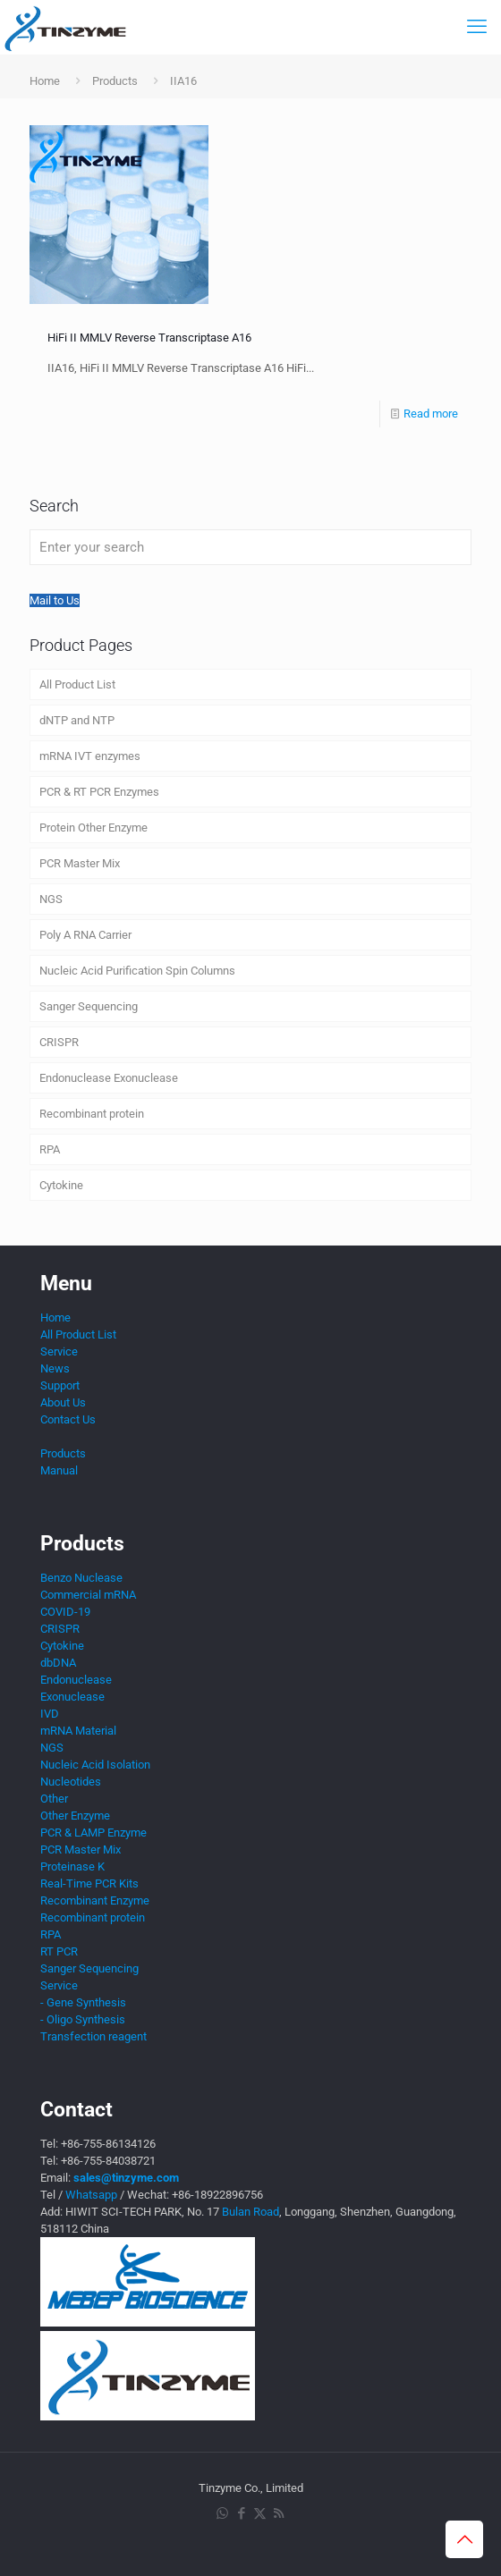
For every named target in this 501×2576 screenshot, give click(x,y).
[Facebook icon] (241, 2513)
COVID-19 (65, 1611)
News (55, 1368)
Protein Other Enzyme (93, 827)
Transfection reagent (93, 2036)
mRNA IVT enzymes (89, 756)
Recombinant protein (91, 1113)
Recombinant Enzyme (94, 1900)
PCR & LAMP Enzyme (93, 1832)
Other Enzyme (75, 1815)
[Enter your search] (250, 547)
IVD (49, 1713)
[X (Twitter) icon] (260, 2513)
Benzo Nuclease (81, 1577)
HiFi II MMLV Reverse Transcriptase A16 (149, 337)
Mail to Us (55, 600)
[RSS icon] (278, 2513)
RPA (49, 1149)
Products (115, 81)
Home (45, 81)
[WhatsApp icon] (222, 2513)
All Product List (77, 684)
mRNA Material (78, 1730)
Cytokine (61, 1185)
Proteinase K (72, 1866)
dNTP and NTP (77, 720)
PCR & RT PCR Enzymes (99, 791)
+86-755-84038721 (108, 2160)
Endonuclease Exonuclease (108, 1078)
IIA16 (183, 81)
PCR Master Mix (79, 863)
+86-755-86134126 (108, 2143)
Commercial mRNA (88, 1594)
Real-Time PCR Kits (89, 1883)
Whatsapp (91, 2194)
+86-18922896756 (217, 2194)
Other (54, 1798)
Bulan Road (250, 2211)
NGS (51, 899)
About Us (63, 1402)
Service (59, 1351)
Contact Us (68, 1419)
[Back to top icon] (464, 2539)
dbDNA (58, 1662)
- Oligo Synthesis (82, 2019)
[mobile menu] (477, 27)
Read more (430, 413)
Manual (59, 1470)
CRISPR (59, 1042)
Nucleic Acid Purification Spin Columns (137, 970)
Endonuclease (76, 1679)
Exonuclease (72, 1696)
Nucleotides (70, 1781)
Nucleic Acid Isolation (95, 1764)
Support (60, 1385)
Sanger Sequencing (88, 1006)
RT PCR (59, 1951)
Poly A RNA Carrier (85, 935)
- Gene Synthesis (83, 2002)
